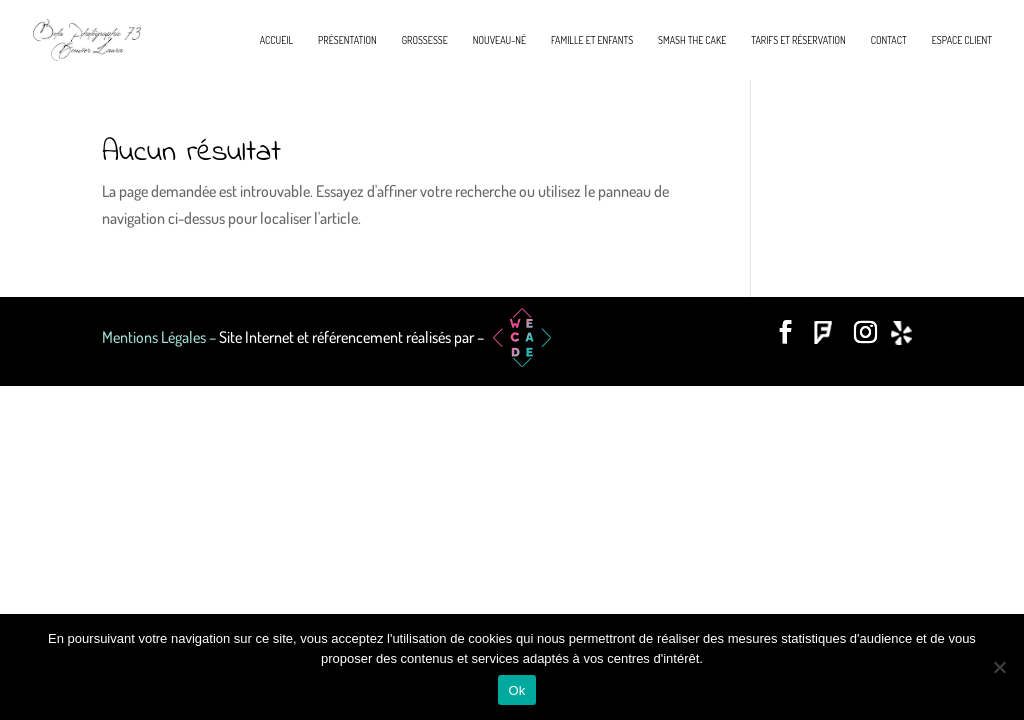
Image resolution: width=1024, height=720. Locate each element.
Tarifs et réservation (798, 40)
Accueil (276, 40)
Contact (889, 40)
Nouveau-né (499, 40)
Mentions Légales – (160, 337)
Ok (516, 690)
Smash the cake (692, 40)
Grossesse (425, 40)
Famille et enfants (592, 40)
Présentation (347, 40)
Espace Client (962, 40)
